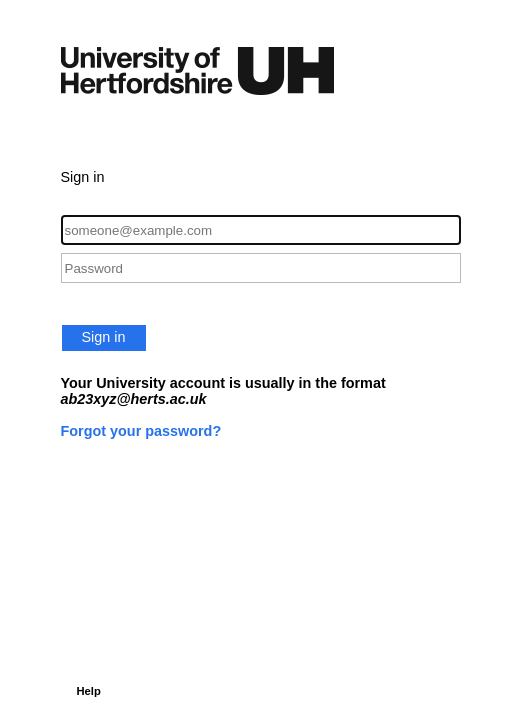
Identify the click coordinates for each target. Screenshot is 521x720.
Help (89, 691)
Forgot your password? (141, 431)
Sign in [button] (104, 337)
